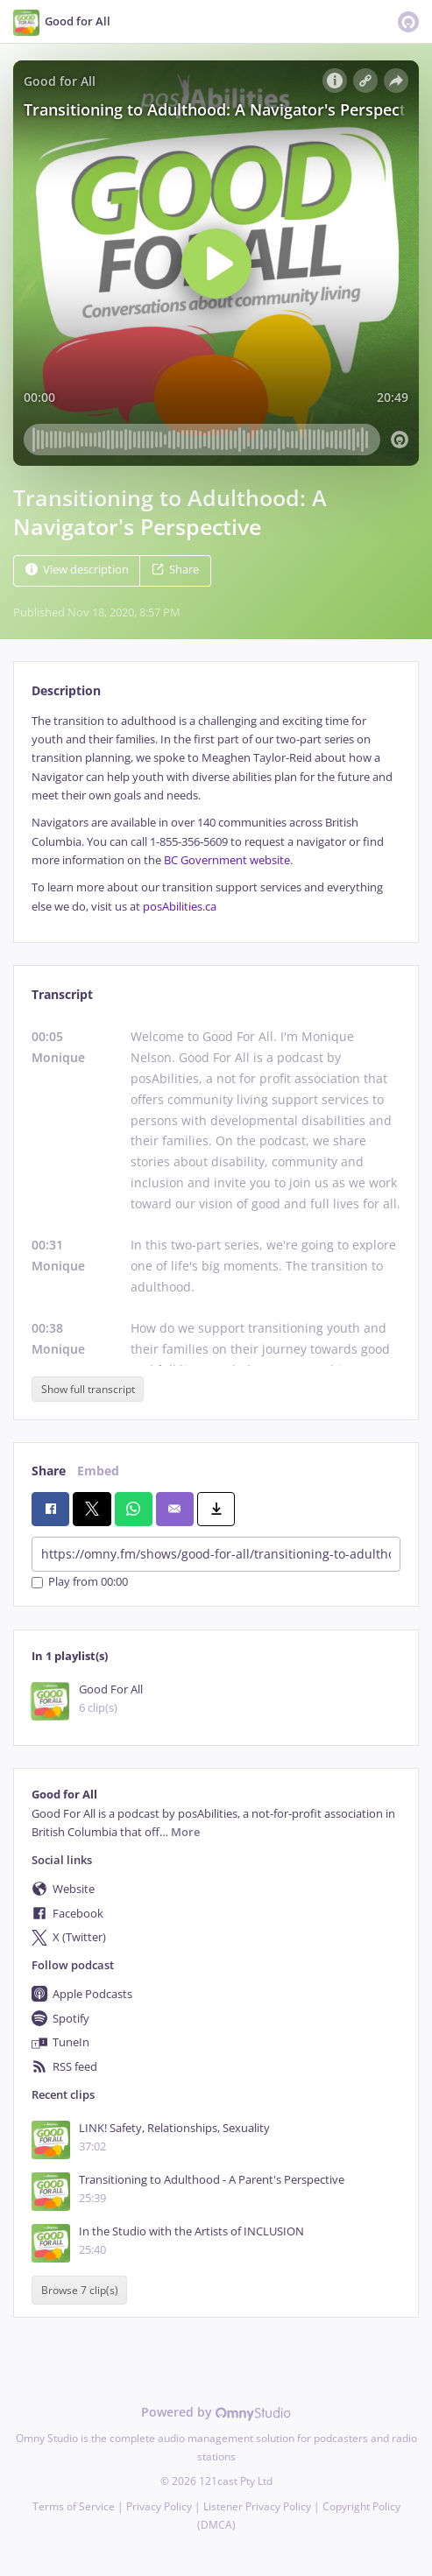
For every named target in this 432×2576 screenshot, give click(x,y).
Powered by (216, 2412)
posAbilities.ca (179, 906)
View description (77, 569)
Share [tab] (49, 1470)
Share (175, 569)
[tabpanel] (216, 814)
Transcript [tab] (62, 994)
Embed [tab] (98, 1470)
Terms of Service (73, 2506)
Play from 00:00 (80, 1582)
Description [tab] (66, 690)
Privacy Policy (159, 2506)
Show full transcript (88, 1389)
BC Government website (227, 860)
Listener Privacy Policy (257, 2506)
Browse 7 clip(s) (79, 2290)
